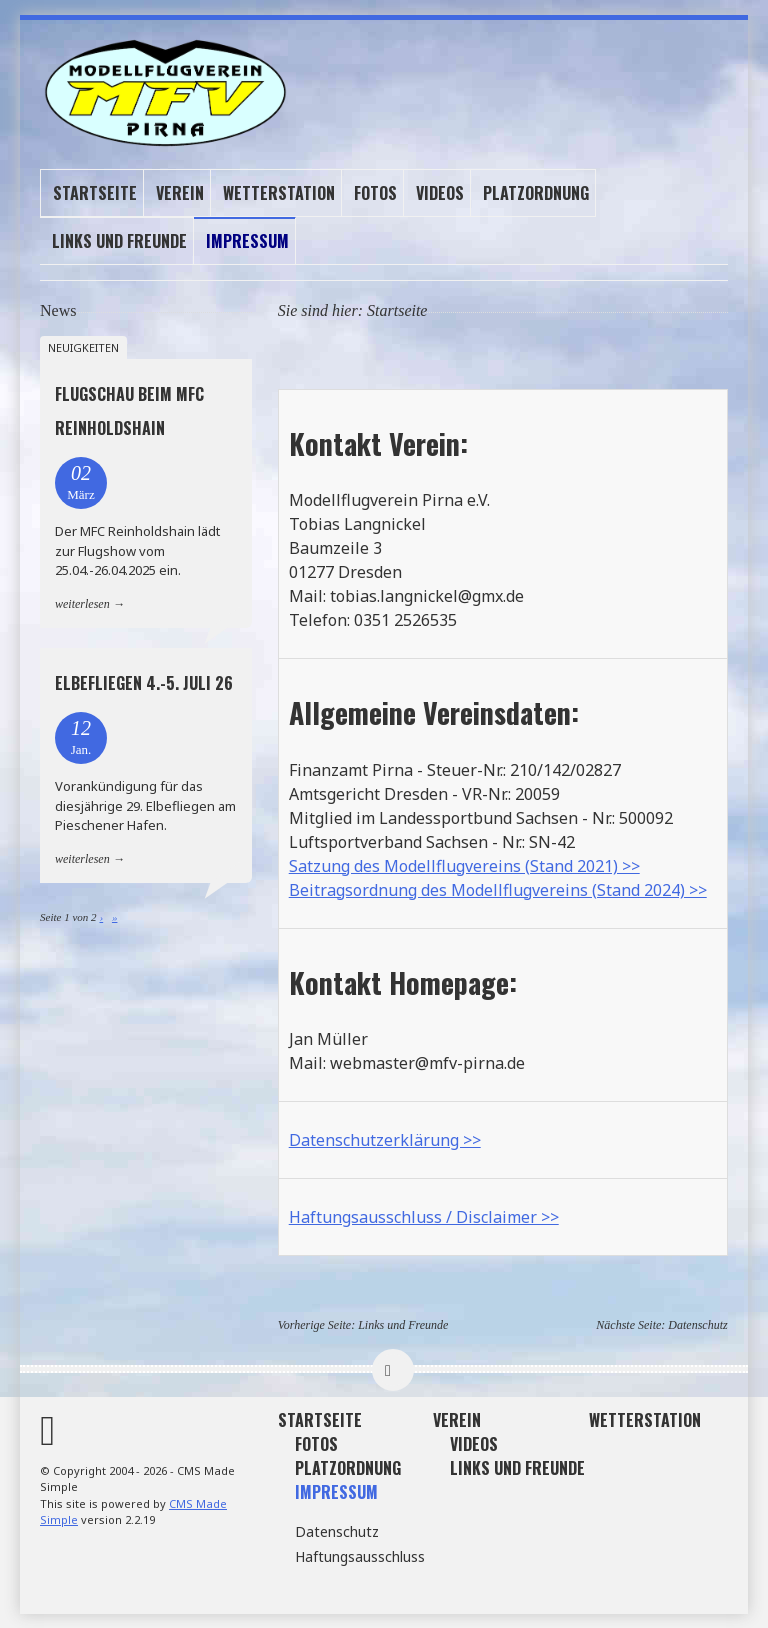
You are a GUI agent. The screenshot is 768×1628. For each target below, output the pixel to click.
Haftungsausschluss (360, 1555)
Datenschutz (697, 1324)
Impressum (247, 240)
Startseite (95, 192)
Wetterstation (279, 192)
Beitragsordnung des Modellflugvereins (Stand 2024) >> (498, 889)
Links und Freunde (119, 240)
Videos (440, 192)
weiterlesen (82, 603)
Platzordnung (536, 192)
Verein (180, 192)
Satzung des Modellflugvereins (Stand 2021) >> (464, 865)
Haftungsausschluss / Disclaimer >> (424, 1216)
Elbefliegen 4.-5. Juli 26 (144, 683)
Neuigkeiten (83, 346)
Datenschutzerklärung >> (385, 1139)
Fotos (375, 192)
